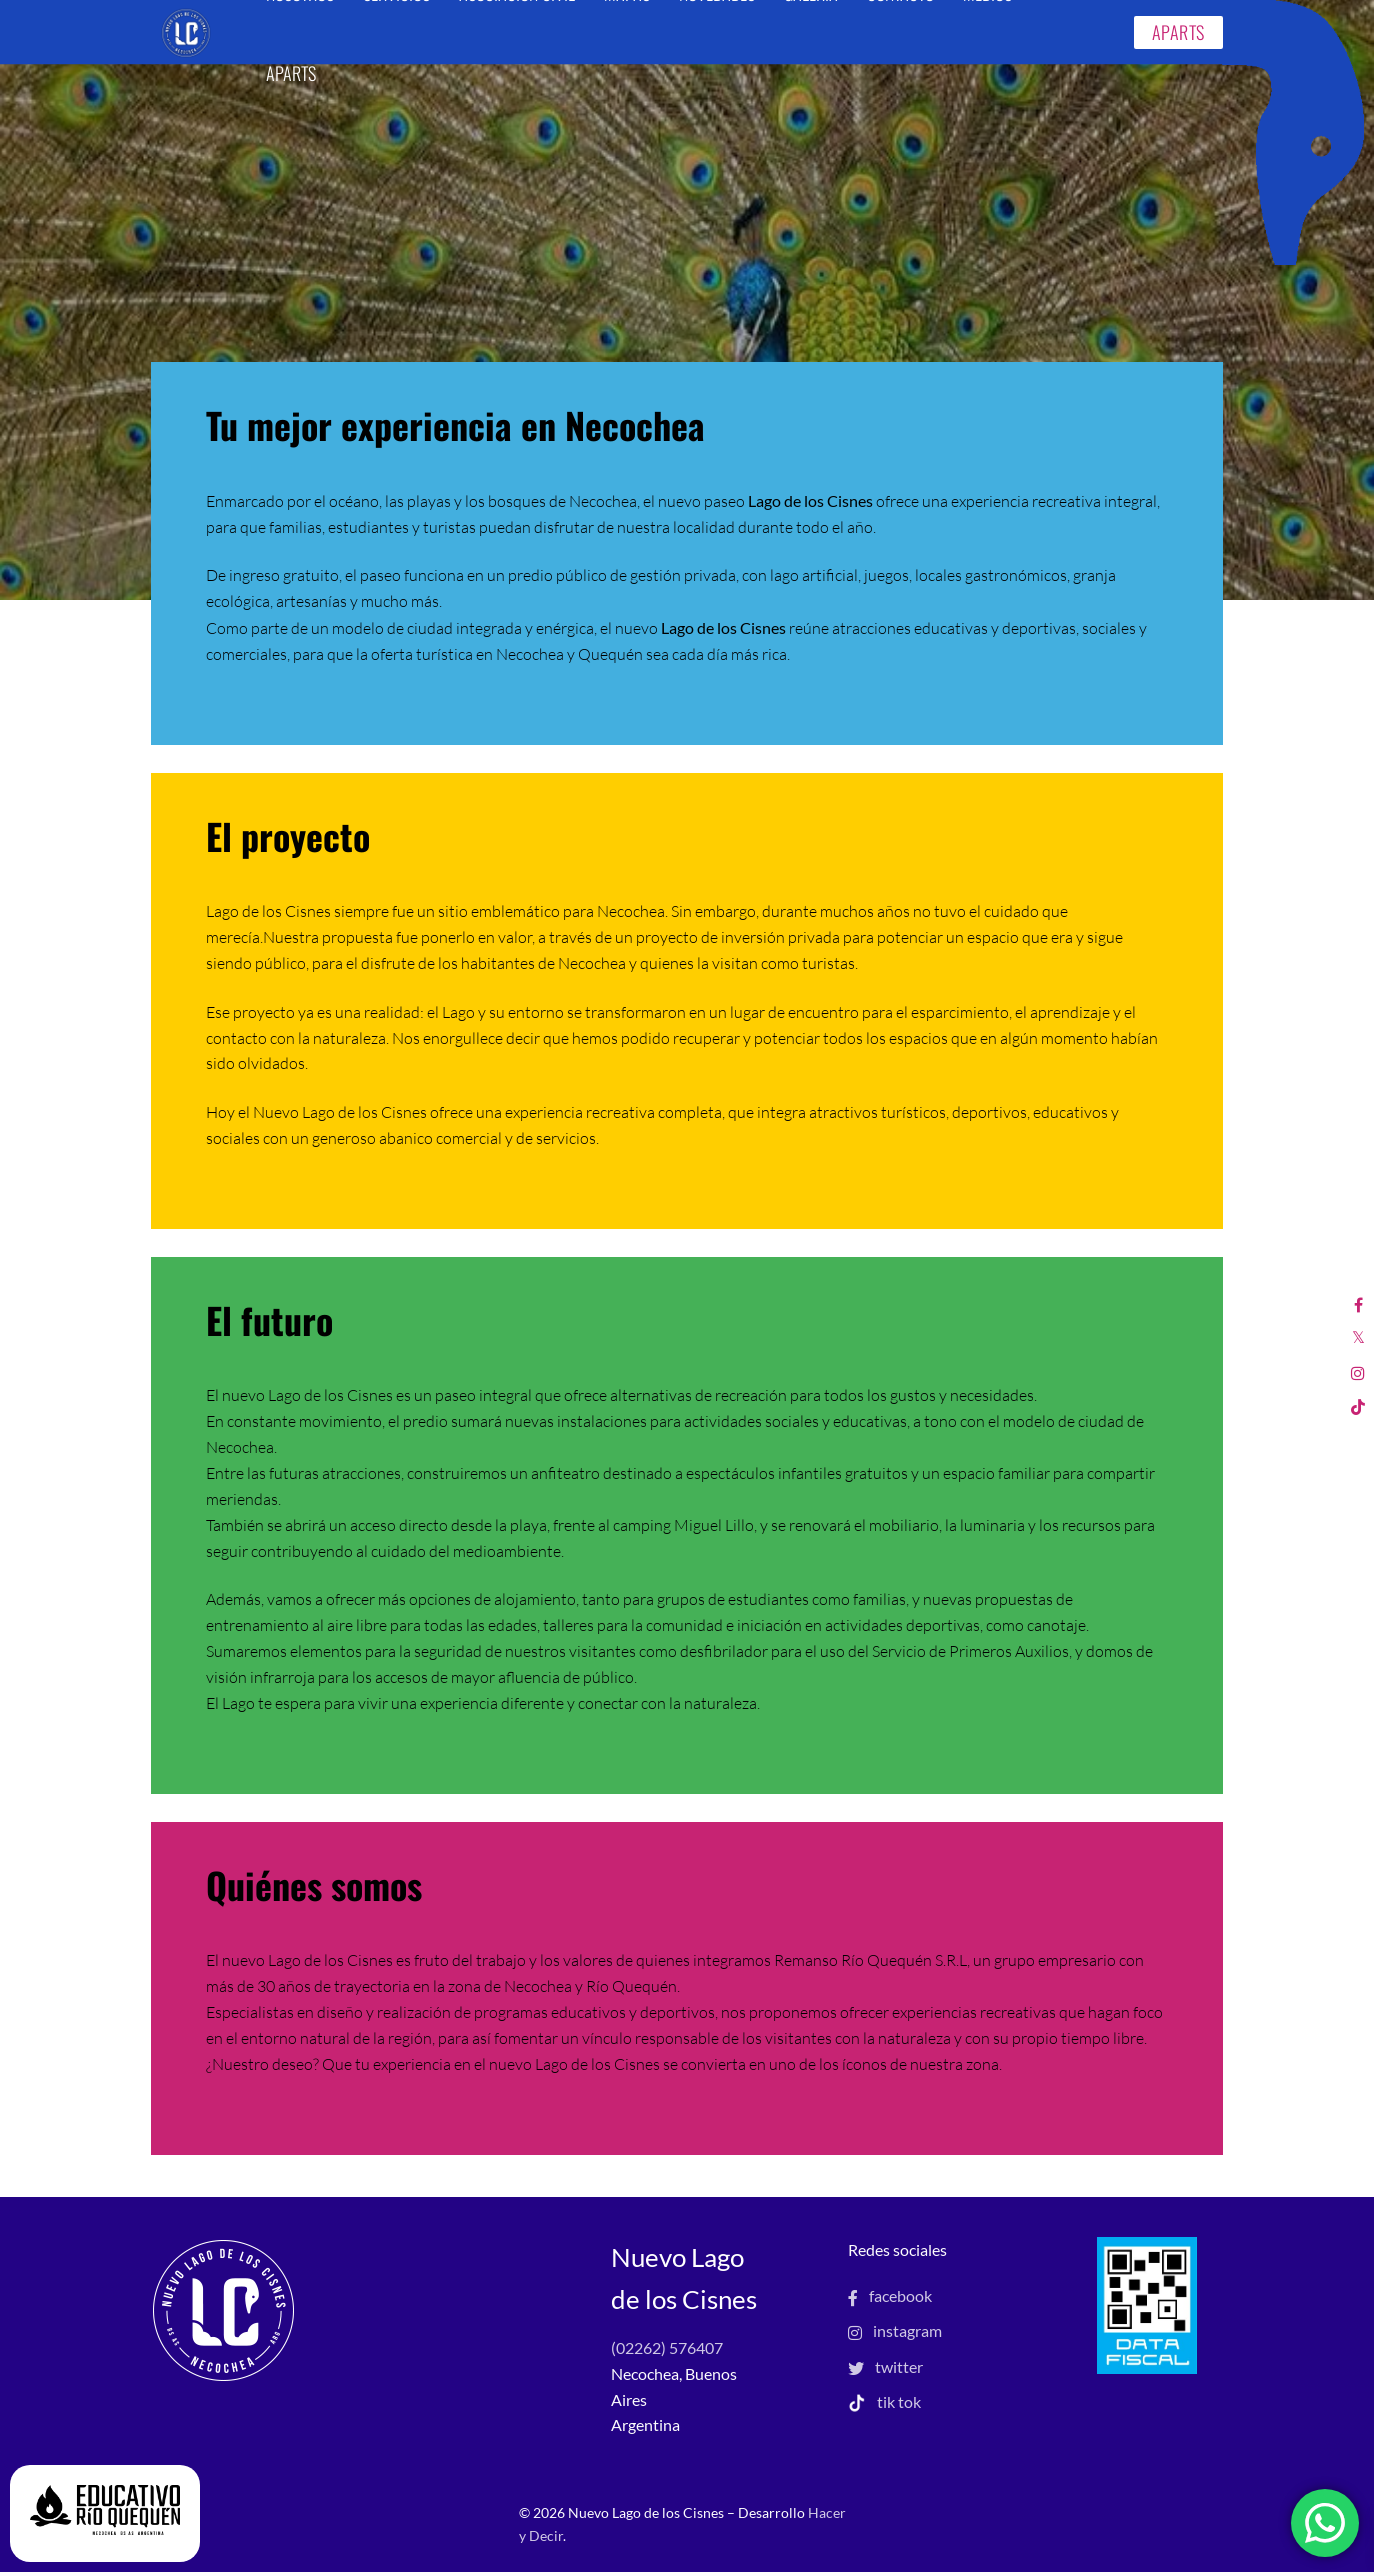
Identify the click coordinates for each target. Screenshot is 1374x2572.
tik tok (884, 2401)
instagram (895, 2330)
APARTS (1178, 32)
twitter (885, 2366)
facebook (890, 2295)
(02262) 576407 (667, 2347)
